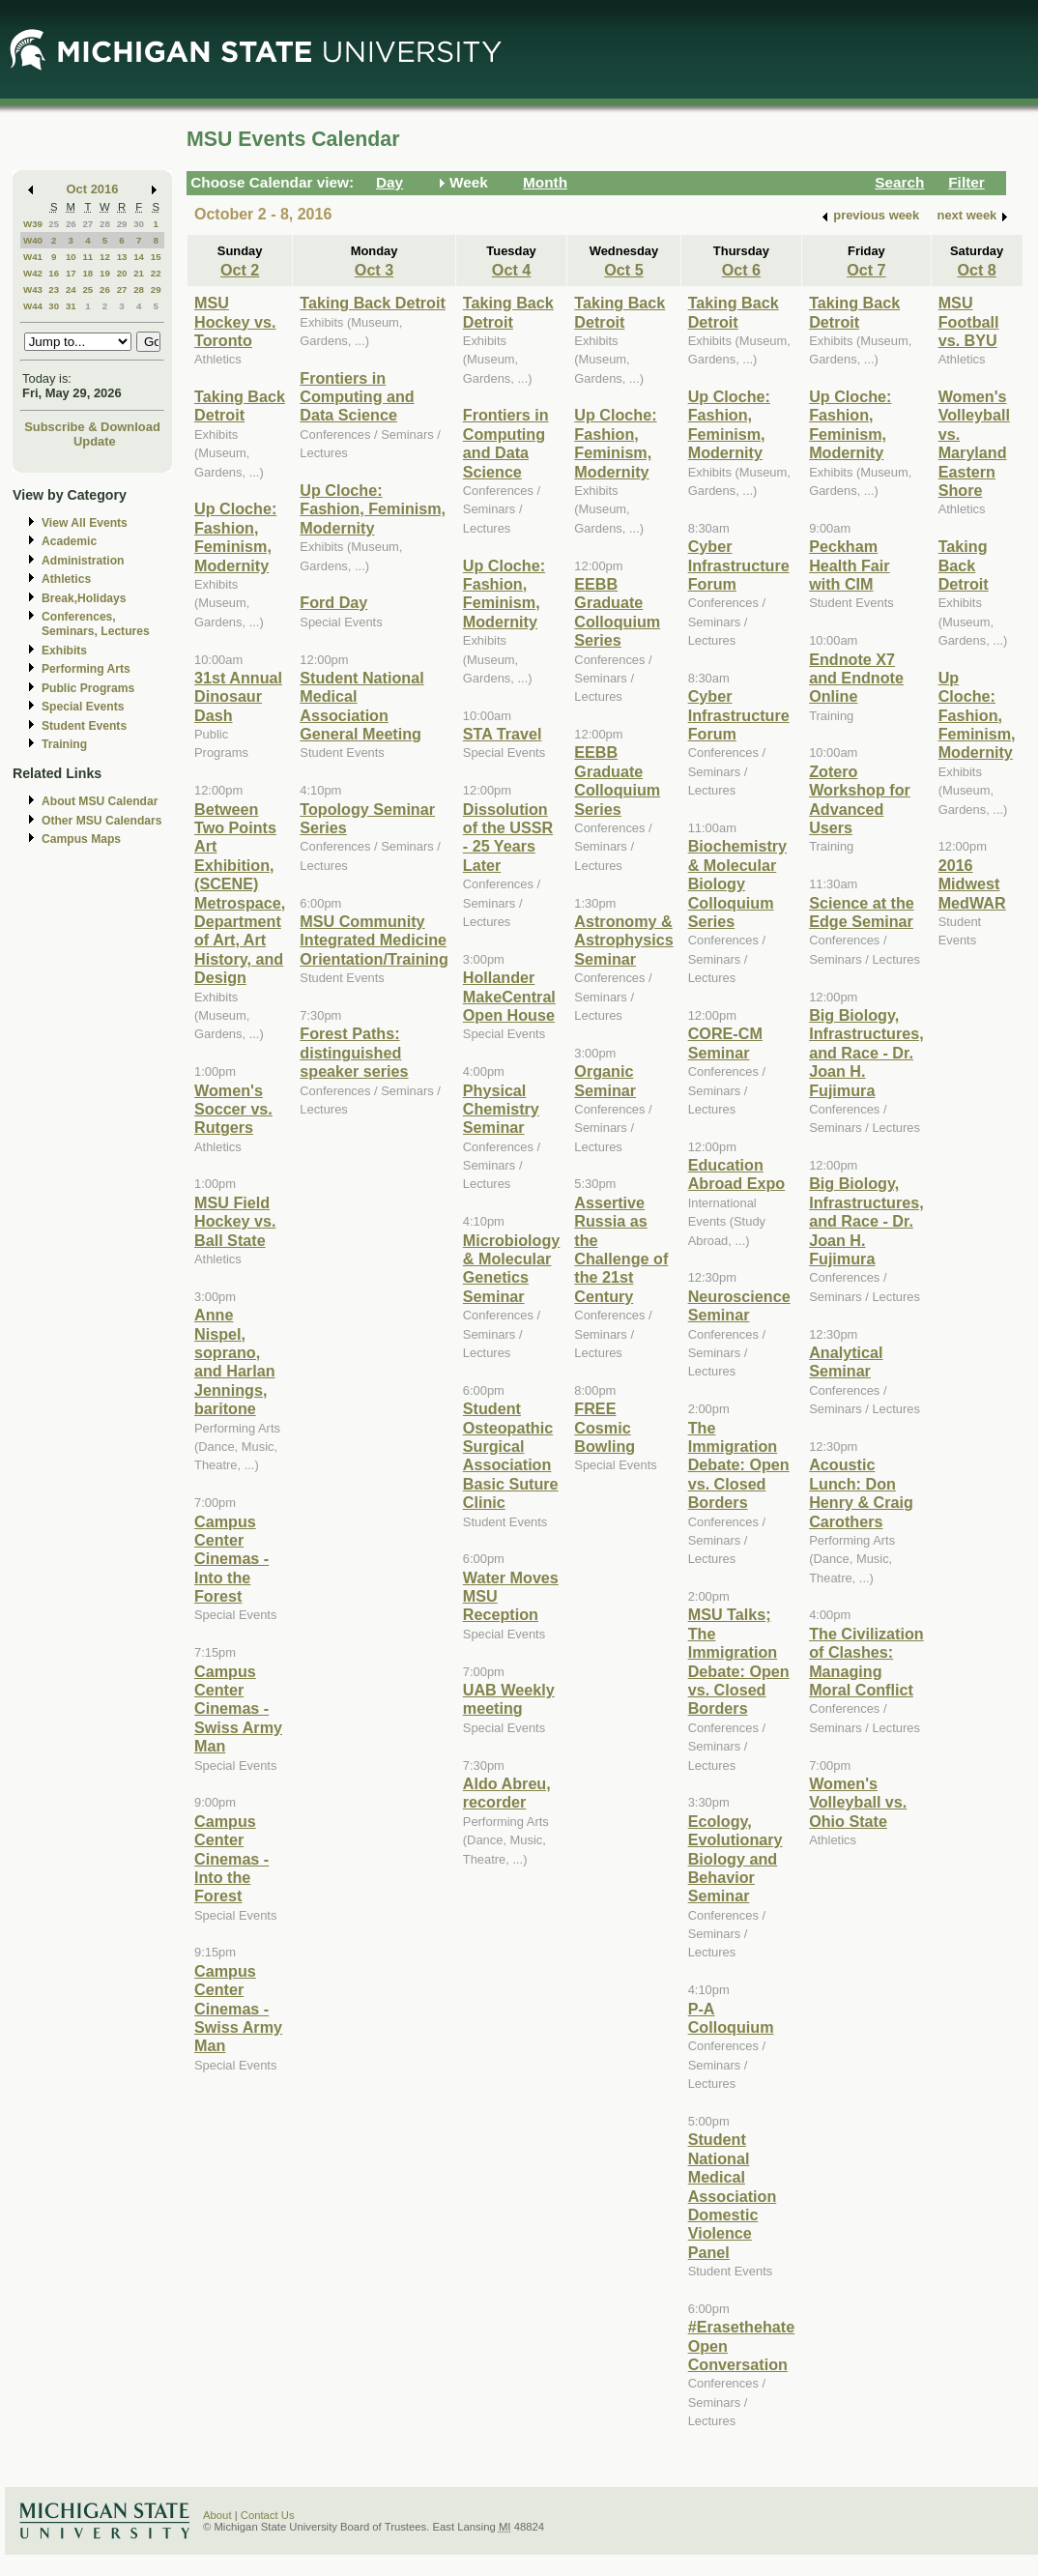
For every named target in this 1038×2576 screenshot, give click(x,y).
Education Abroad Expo (737, 1174)
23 (53, 289)
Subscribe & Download (92, 427)
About (217, 2515)
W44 (33, 306)
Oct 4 (511, 269)
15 (156, 256)
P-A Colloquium (731, 2018)
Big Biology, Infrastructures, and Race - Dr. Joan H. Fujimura (866, 1052)
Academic (69, 541)
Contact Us (268, 2515)
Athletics (66, 579)
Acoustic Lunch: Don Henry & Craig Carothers (861, 1492)
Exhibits (64, 650)
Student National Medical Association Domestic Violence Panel (732, 2195)
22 (156, 273)
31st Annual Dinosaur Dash (238, 696)
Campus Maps (81, 839)
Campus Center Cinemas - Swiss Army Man (238, 1709)
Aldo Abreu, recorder (507, 1792)
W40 (33, 240)
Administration (83, 560)
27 (87, 223)
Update (94, 441)
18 (87, 273)
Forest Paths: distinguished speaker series (354, 1052)
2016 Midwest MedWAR (972, 884)
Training (64, 744)
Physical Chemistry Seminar (501, 1109)
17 (71, 273)
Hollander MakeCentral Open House (509, 996)
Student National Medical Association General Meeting (361, 705)
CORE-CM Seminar (725, 1042)
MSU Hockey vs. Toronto (234, 321)
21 (138, 273)
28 (105, 223)
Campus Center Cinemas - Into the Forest (231, 1559)
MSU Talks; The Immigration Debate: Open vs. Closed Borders (739, 1661)
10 (71, 256)
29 (122, 223)
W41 (33, 256)
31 (71, 306)
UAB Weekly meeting (509, 1699)
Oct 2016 (93, 189)
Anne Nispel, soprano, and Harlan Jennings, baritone (234, 1361)
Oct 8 (976, 269)
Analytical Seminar (845, 1361)
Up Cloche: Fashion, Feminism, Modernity (235, 536)
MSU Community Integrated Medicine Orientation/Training (374, 940)
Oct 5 (623, 269)
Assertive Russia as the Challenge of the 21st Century (621, 1249)
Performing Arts (86, 669)
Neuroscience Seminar (739, 1305)
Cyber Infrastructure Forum (739, 565)
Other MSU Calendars (102, 820)
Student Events (84, 726)
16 (53, 273)
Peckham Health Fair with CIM (849, 565)
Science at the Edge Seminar (861, 912)
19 (105, 273)
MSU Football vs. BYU (968, 321)
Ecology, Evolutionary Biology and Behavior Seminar (735, 1858)
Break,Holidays (84, 598)
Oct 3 (374, 269)
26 (71, 223)
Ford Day (333, 602)
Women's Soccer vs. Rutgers (233, 1109)
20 (122, 273)
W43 (33, 289)
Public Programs (88, 688)
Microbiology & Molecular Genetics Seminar (512, 1268)
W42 (33, 273)
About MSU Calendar (100, 801)
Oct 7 (866, 269)
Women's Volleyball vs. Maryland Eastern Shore (974, 443)
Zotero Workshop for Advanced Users (859, 799)
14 (138, 256)
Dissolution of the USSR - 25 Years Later (508, 837)
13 (122, 256)
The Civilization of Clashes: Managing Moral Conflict (866, 1661)
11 (87, 256)
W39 (33, 223)
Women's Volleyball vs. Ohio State (858, 1802)
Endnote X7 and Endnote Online (856, 678)
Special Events (83, 706)
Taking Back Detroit (239, 405)
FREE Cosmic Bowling (604, 1427)
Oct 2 (239, 269)
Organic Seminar (605, 1080)
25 (53, 223)
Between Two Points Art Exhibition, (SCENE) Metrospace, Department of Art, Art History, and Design (239, 893)
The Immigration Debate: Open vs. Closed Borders (739, 1465)
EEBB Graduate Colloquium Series (617, 612)
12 (105, 256)
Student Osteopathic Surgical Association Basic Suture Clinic (511, 1455)
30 (138, 223)
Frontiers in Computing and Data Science (357, 396)
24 (71, 289)
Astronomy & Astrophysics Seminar (623, 940)
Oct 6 (741, 269)
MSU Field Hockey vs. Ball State (234, 1221)
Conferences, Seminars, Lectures (96, 624)
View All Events (85, 523)
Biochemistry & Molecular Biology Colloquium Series (737, 883)
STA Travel (502, 733)
